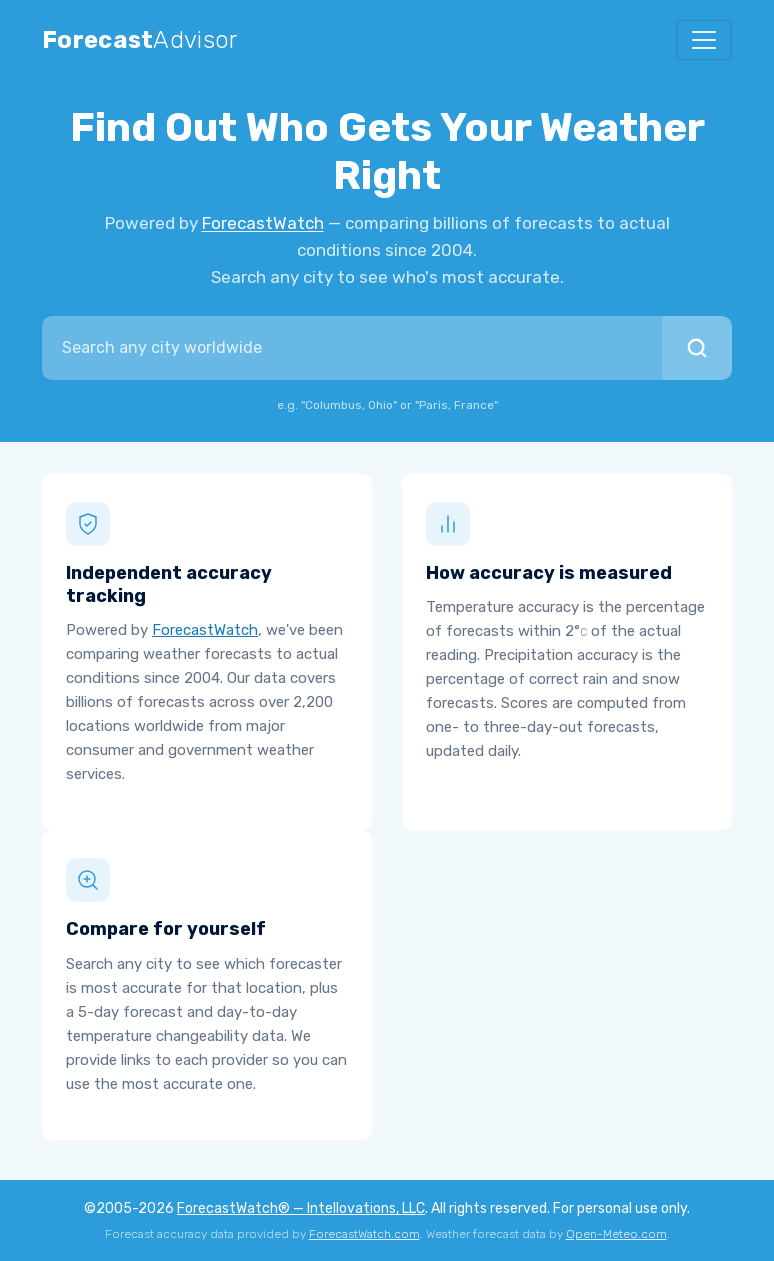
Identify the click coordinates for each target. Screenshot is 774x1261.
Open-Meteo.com (616, 1234)
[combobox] (352, 348)
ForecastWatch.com (364, 1234)
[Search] (697, 348)
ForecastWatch (263, 223)
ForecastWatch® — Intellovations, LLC (301, 1208)
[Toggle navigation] (704, 40)
